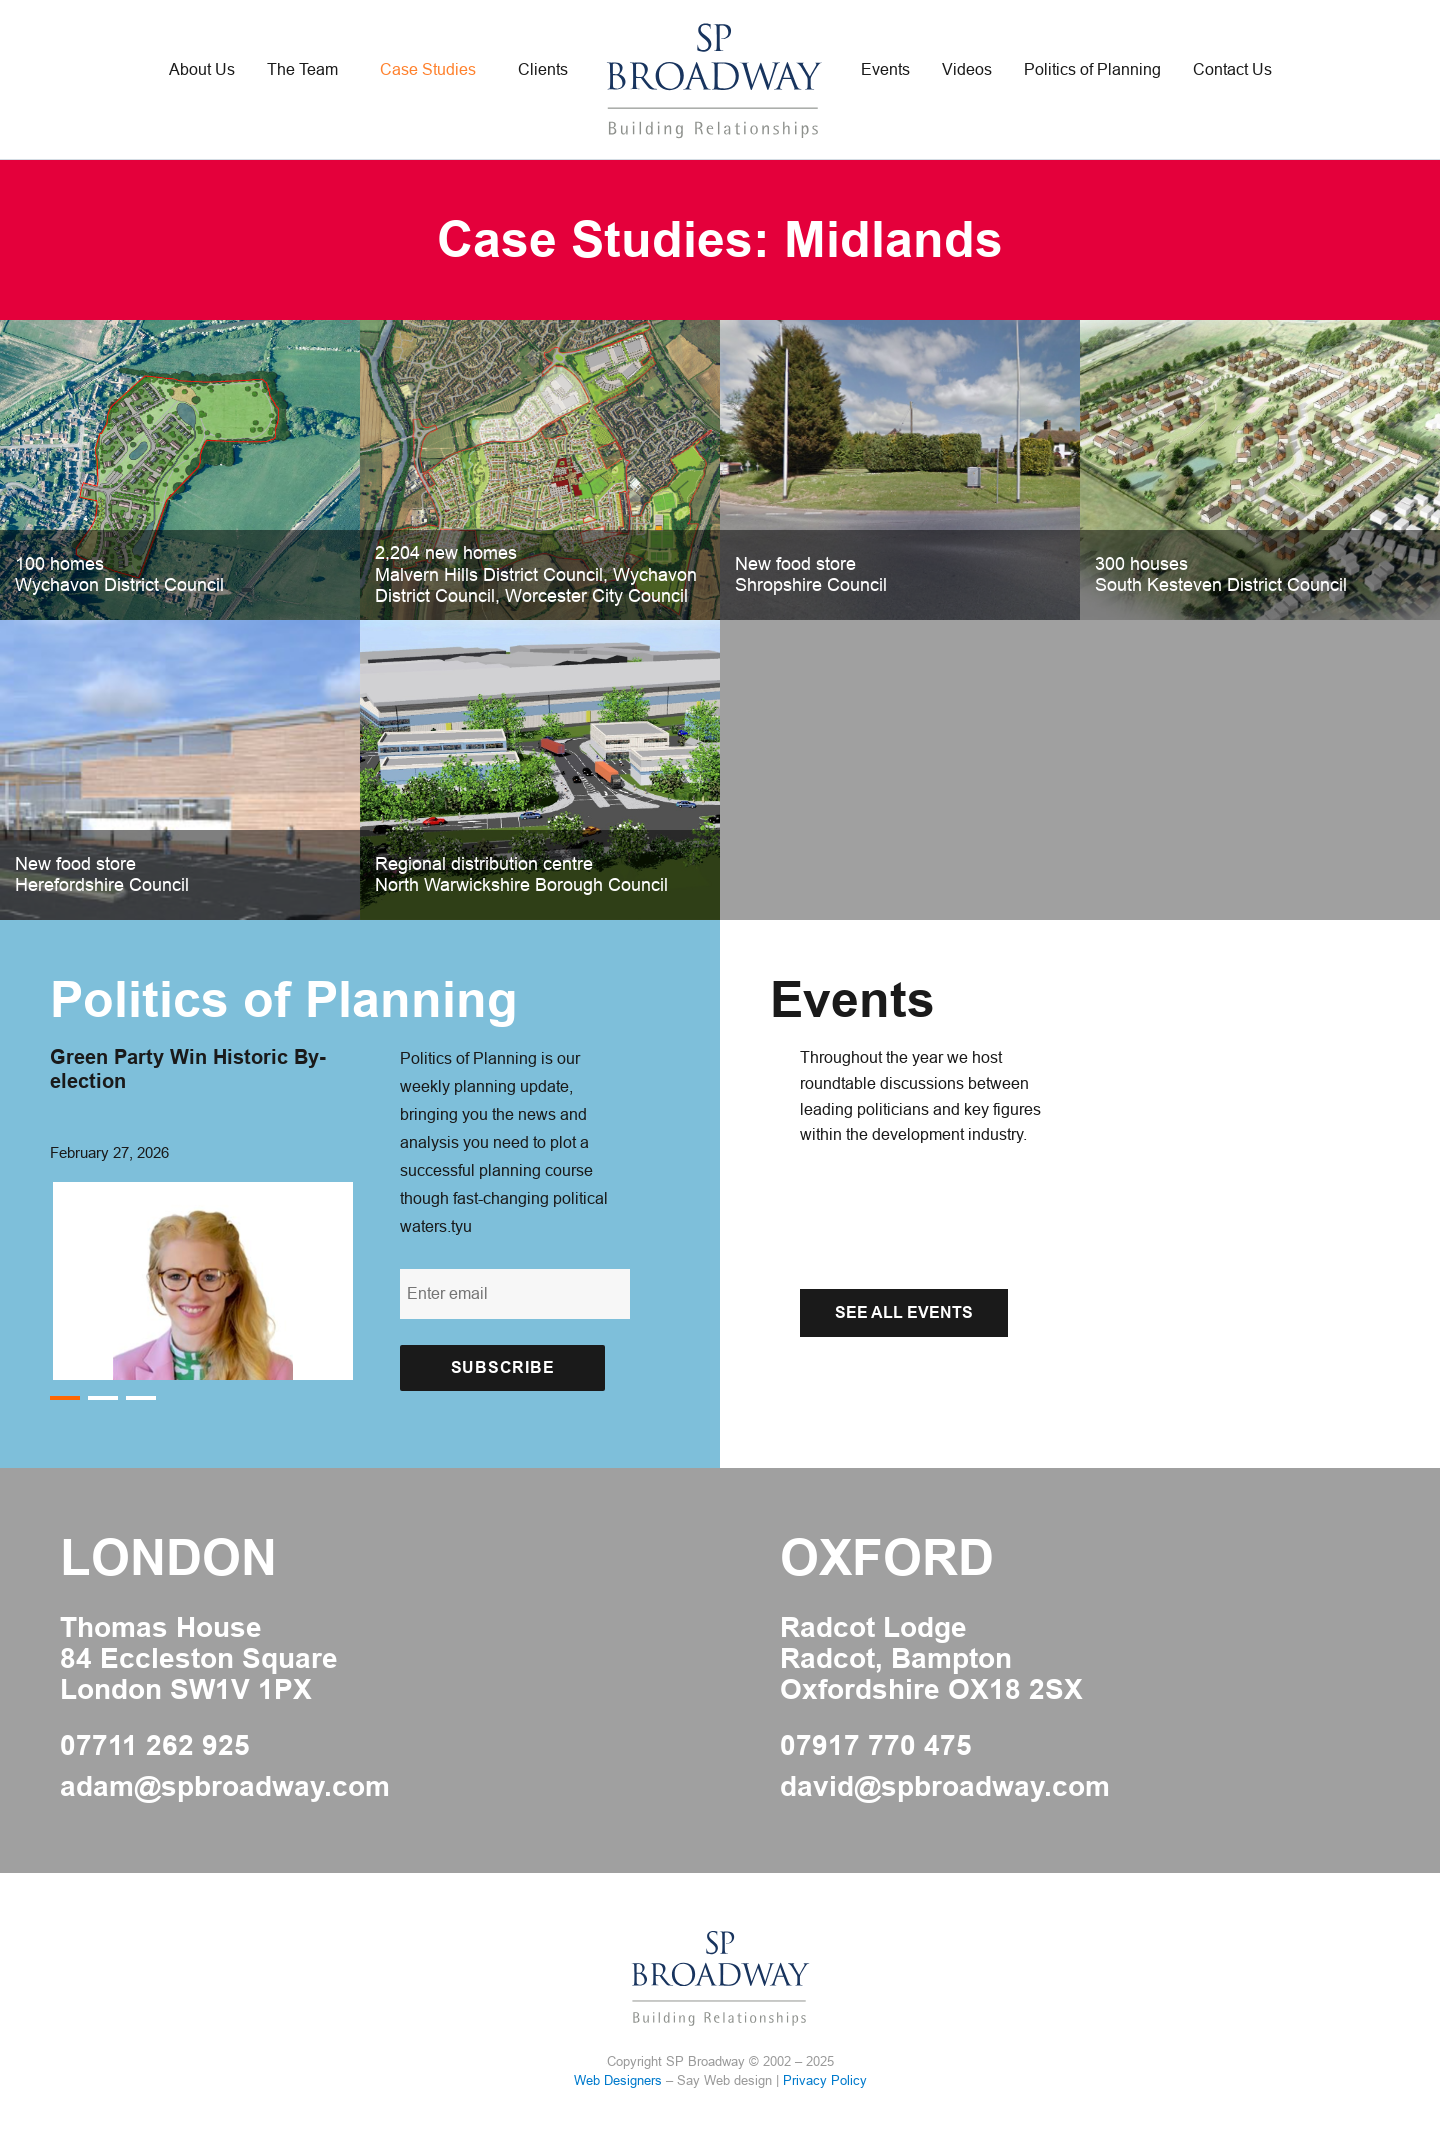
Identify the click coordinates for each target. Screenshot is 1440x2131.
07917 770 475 (876, 1746)
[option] (205, 1212)
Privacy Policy (825, 2080)
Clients (543, 69)
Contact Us (1232, 69)
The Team (302, 69)
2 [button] (102, 1398)
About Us (202, 69)
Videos (967, 69)
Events (885, 69)
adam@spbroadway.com (225, 1787)
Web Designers (618, 2080)
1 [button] (64, 1398)
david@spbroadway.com (945, 1787)
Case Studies (428, 69)
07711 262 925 (155, 1746)
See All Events (904, 1312)
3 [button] (140, 1398)
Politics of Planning (1092, 69)
